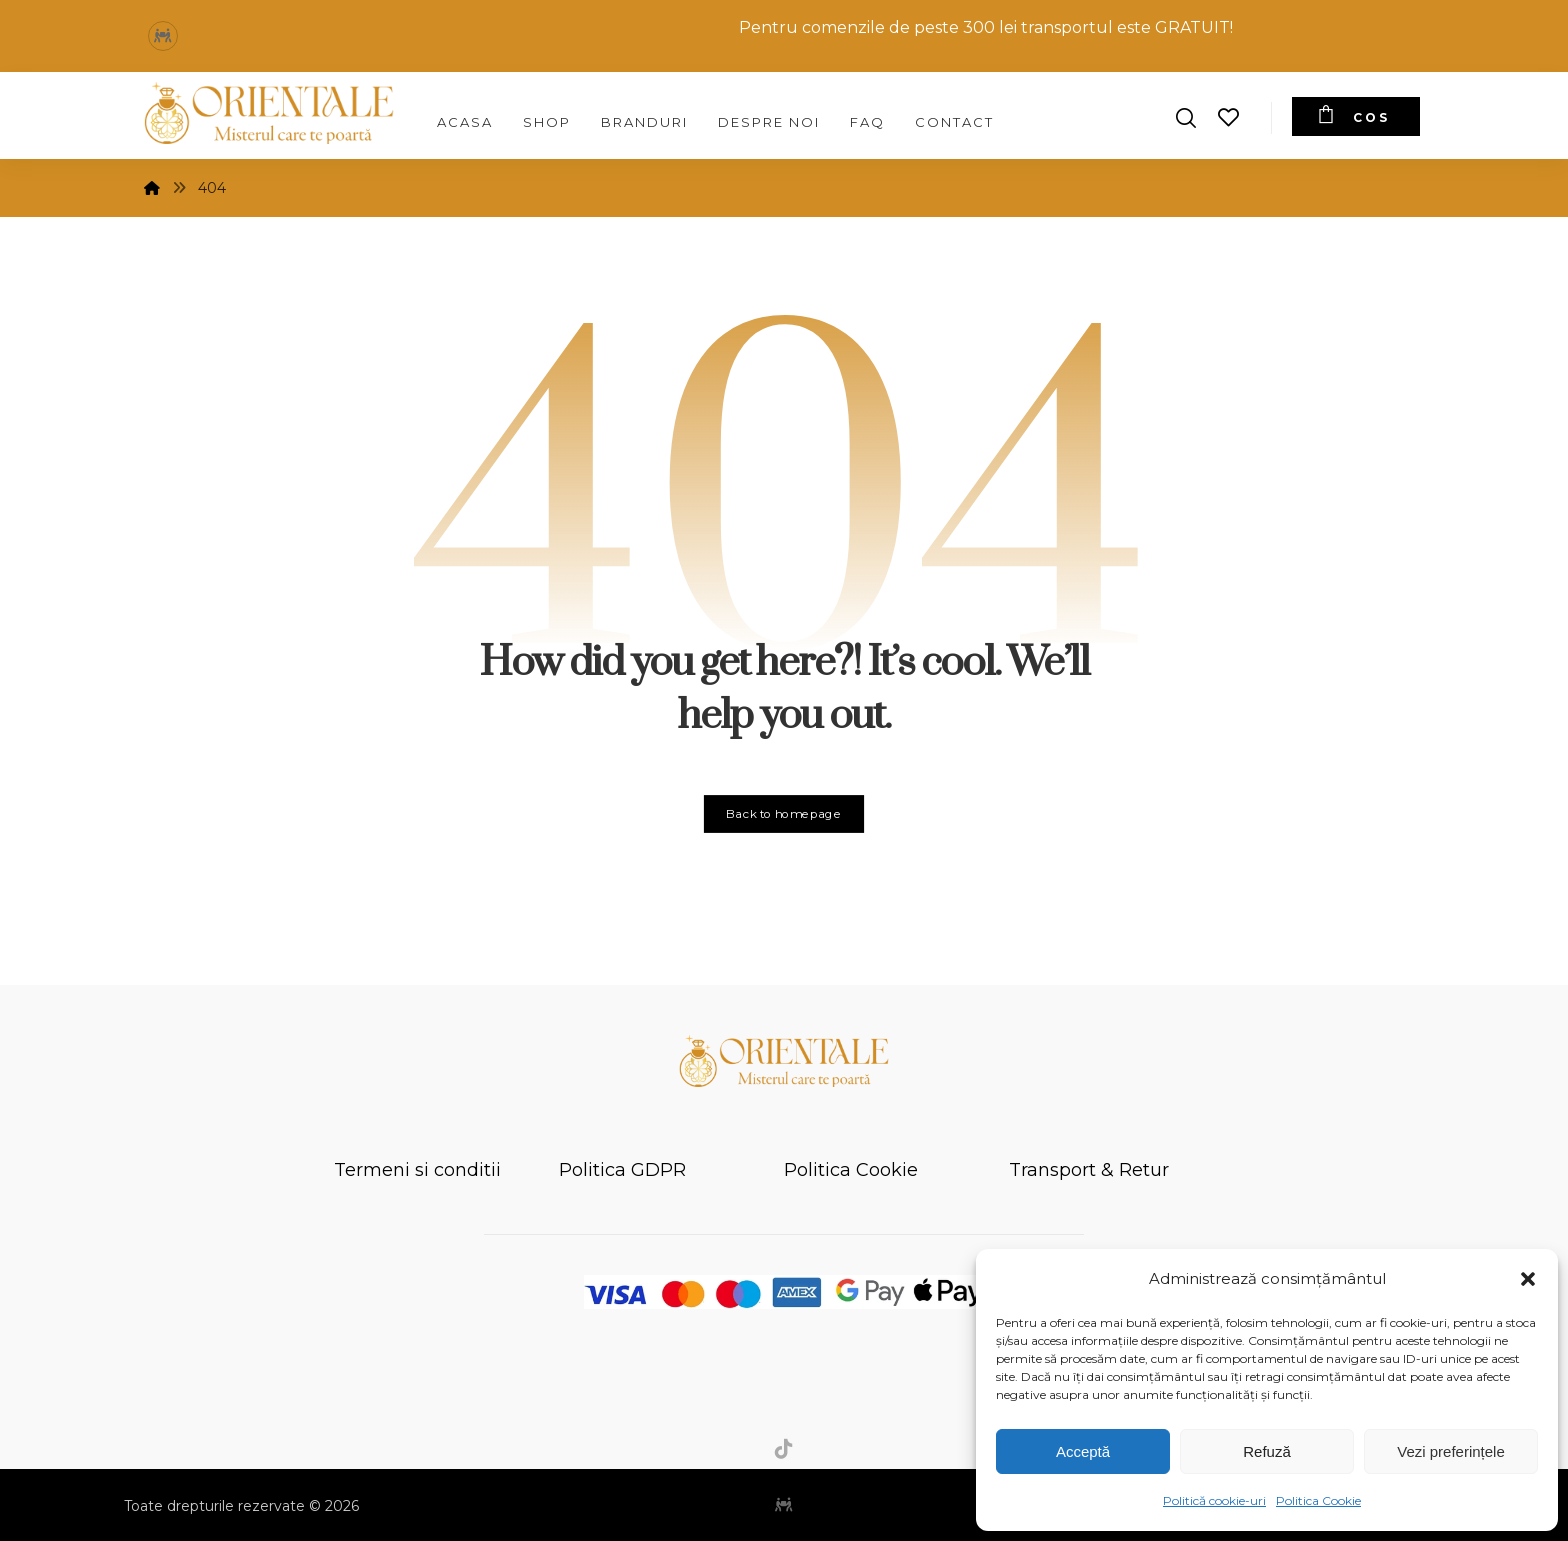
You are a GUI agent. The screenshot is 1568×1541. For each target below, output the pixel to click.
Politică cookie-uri (1214, 1500)
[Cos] (1356, 116)
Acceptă (1083, 1451)
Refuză (1267, 1451)
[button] (1528, 1279)
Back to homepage (783, 814)
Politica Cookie (1318, 1500)
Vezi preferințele (1451, 1451)
